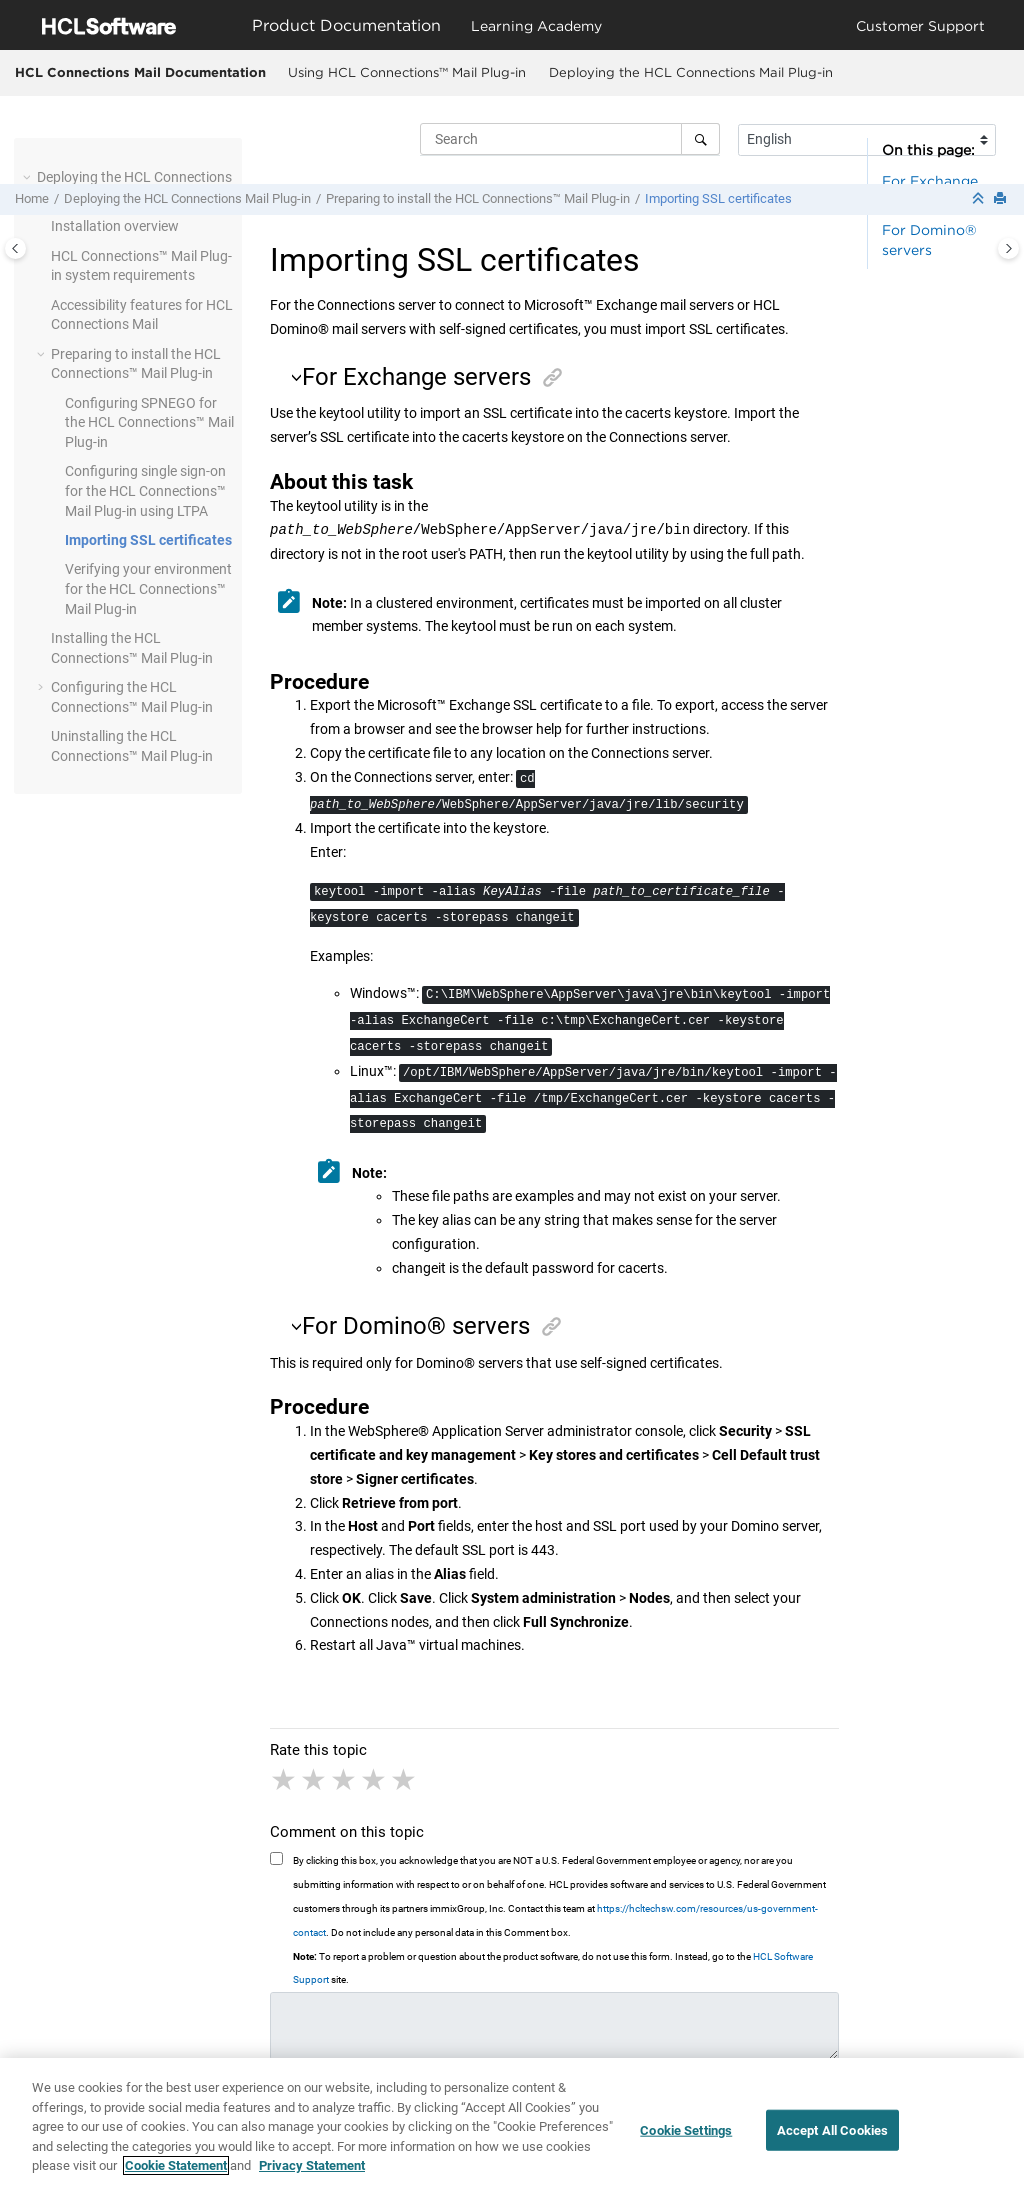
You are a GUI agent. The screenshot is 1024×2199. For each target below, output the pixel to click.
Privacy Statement (312, 2180)
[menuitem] (406, 73)
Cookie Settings (686, 2144)
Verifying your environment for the (148, 588)
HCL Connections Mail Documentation (140, 72)
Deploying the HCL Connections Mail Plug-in (691, 72)
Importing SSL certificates (718, 198)
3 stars (345, 1780)
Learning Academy (536, 25)
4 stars (375, 1780)
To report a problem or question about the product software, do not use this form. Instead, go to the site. (553, 1968)
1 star (285, 1780)
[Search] (700, 139)
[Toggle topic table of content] (1008, 248)
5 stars (405, 1780)
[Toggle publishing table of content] (15, 248)
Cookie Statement (176, 2180)
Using (407, 72)
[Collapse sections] (980, 199)
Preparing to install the (478, 198)
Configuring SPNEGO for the (149, 422)
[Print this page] (1002, 199)
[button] (29, 178)
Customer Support (920, 25)
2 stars (315, 1780)
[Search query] (570, 139)
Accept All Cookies (832, 2144)
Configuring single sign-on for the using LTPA (145, 490)
